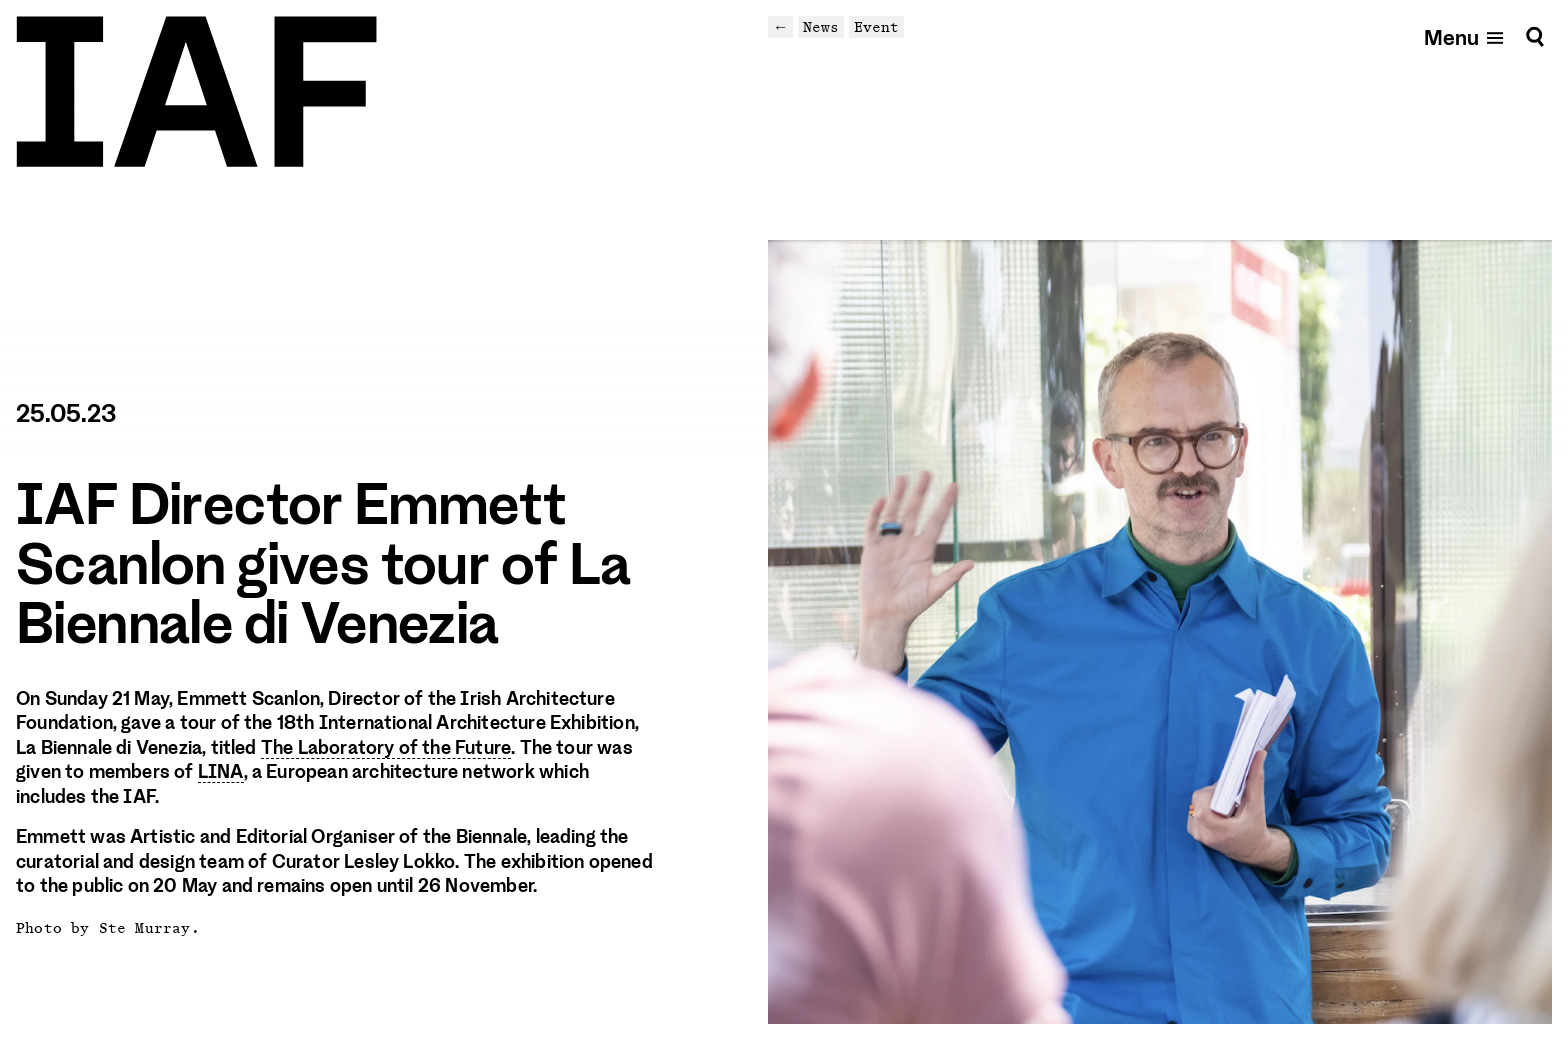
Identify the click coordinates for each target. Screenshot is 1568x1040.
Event (876, 26)
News (821, 26)
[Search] (1535, 36)
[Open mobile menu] (1465, 36)
